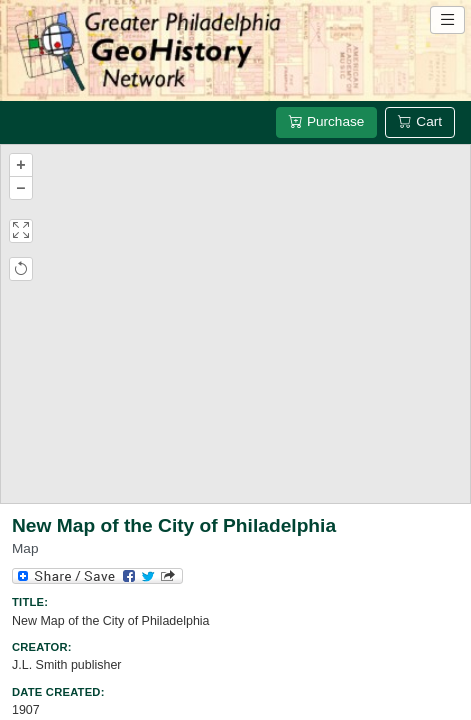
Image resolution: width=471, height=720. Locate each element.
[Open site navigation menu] (447, 20)
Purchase (326, 121)
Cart (420, 121)
